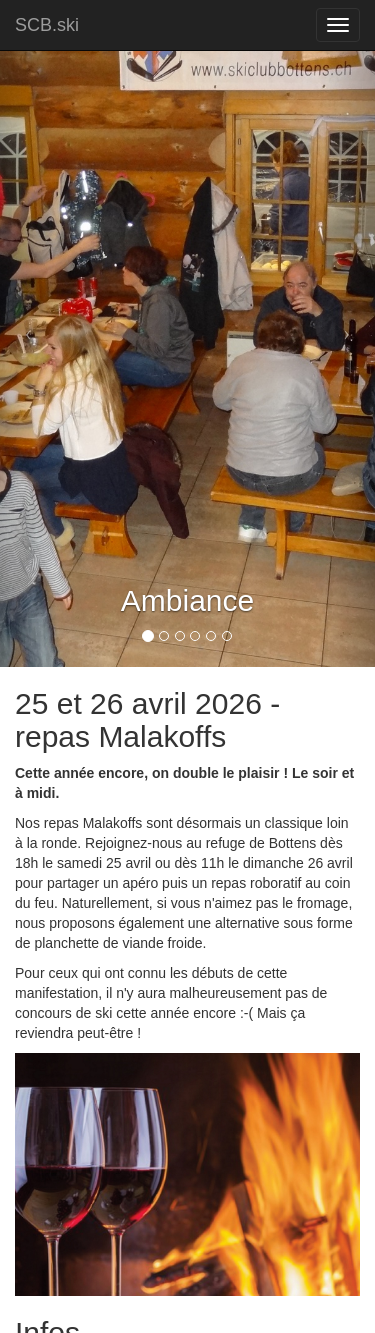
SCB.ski (47, 25)
